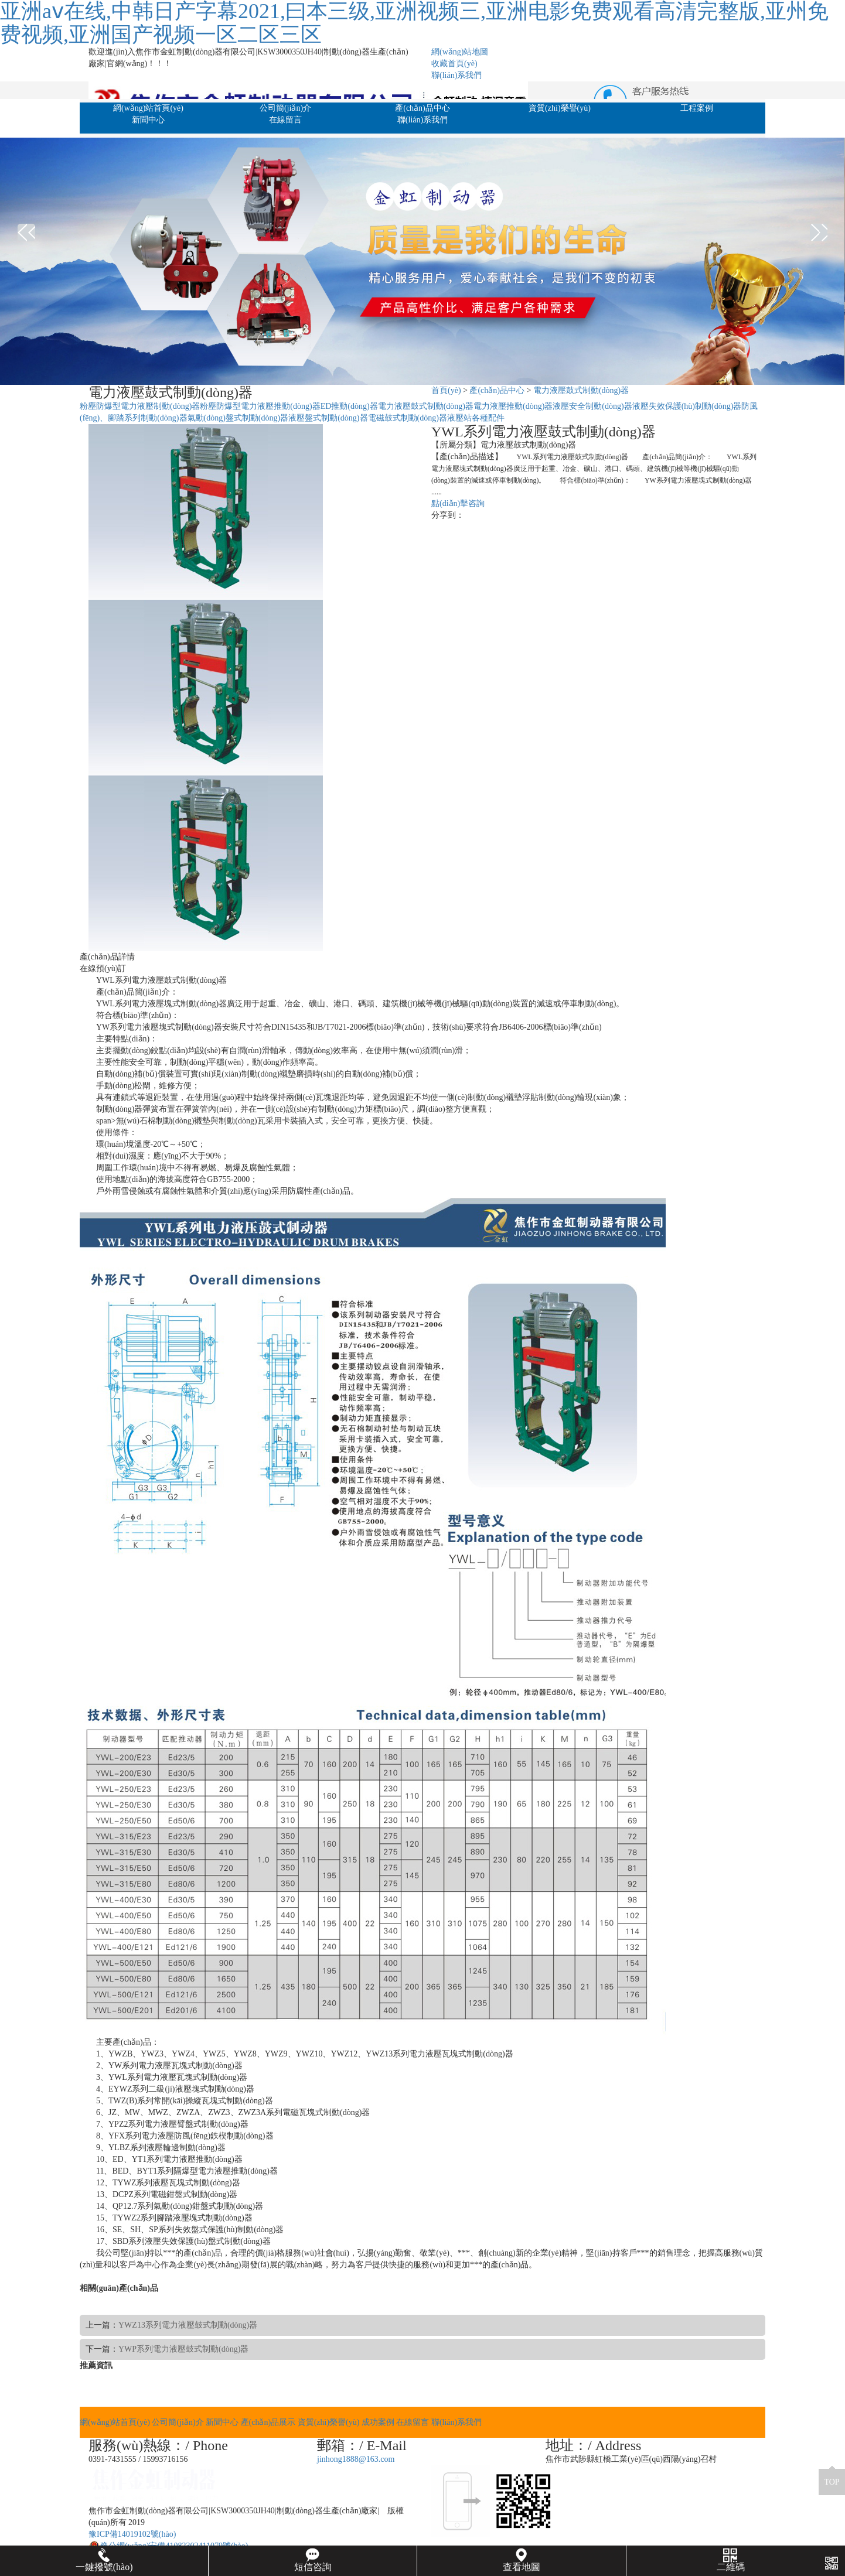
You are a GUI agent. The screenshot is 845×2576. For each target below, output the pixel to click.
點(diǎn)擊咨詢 (458, 503)
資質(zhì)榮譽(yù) (560, 108)
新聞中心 (148, 119)
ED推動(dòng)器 (349, 406)
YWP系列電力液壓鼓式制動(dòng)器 (183, 2349)
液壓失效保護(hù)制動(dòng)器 (687, 406)
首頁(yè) (446, 390)
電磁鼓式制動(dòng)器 (407, 418)
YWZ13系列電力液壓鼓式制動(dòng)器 (187, 2325)
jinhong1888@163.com (355, 2459)
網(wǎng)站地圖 (459, 51)
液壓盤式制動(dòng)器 (327, 418)
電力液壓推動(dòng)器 (513, 406)
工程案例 (696, 108)
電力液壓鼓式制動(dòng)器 (581, 390)
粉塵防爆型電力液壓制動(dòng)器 (140, 406)
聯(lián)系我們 (456, 75)
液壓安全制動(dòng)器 (592, 406)
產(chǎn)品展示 (268, 2422)
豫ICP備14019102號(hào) (132, 2534)
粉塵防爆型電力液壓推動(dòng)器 (260, 406)
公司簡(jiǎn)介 (285, 108)
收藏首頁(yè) (454, 63)
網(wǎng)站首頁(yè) (148, 108)
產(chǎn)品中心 (422, 108)
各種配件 (488, 418)
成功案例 (378, 2422)
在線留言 (285, 119)
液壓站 (459, 418)
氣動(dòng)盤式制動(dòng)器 (238, 418)
